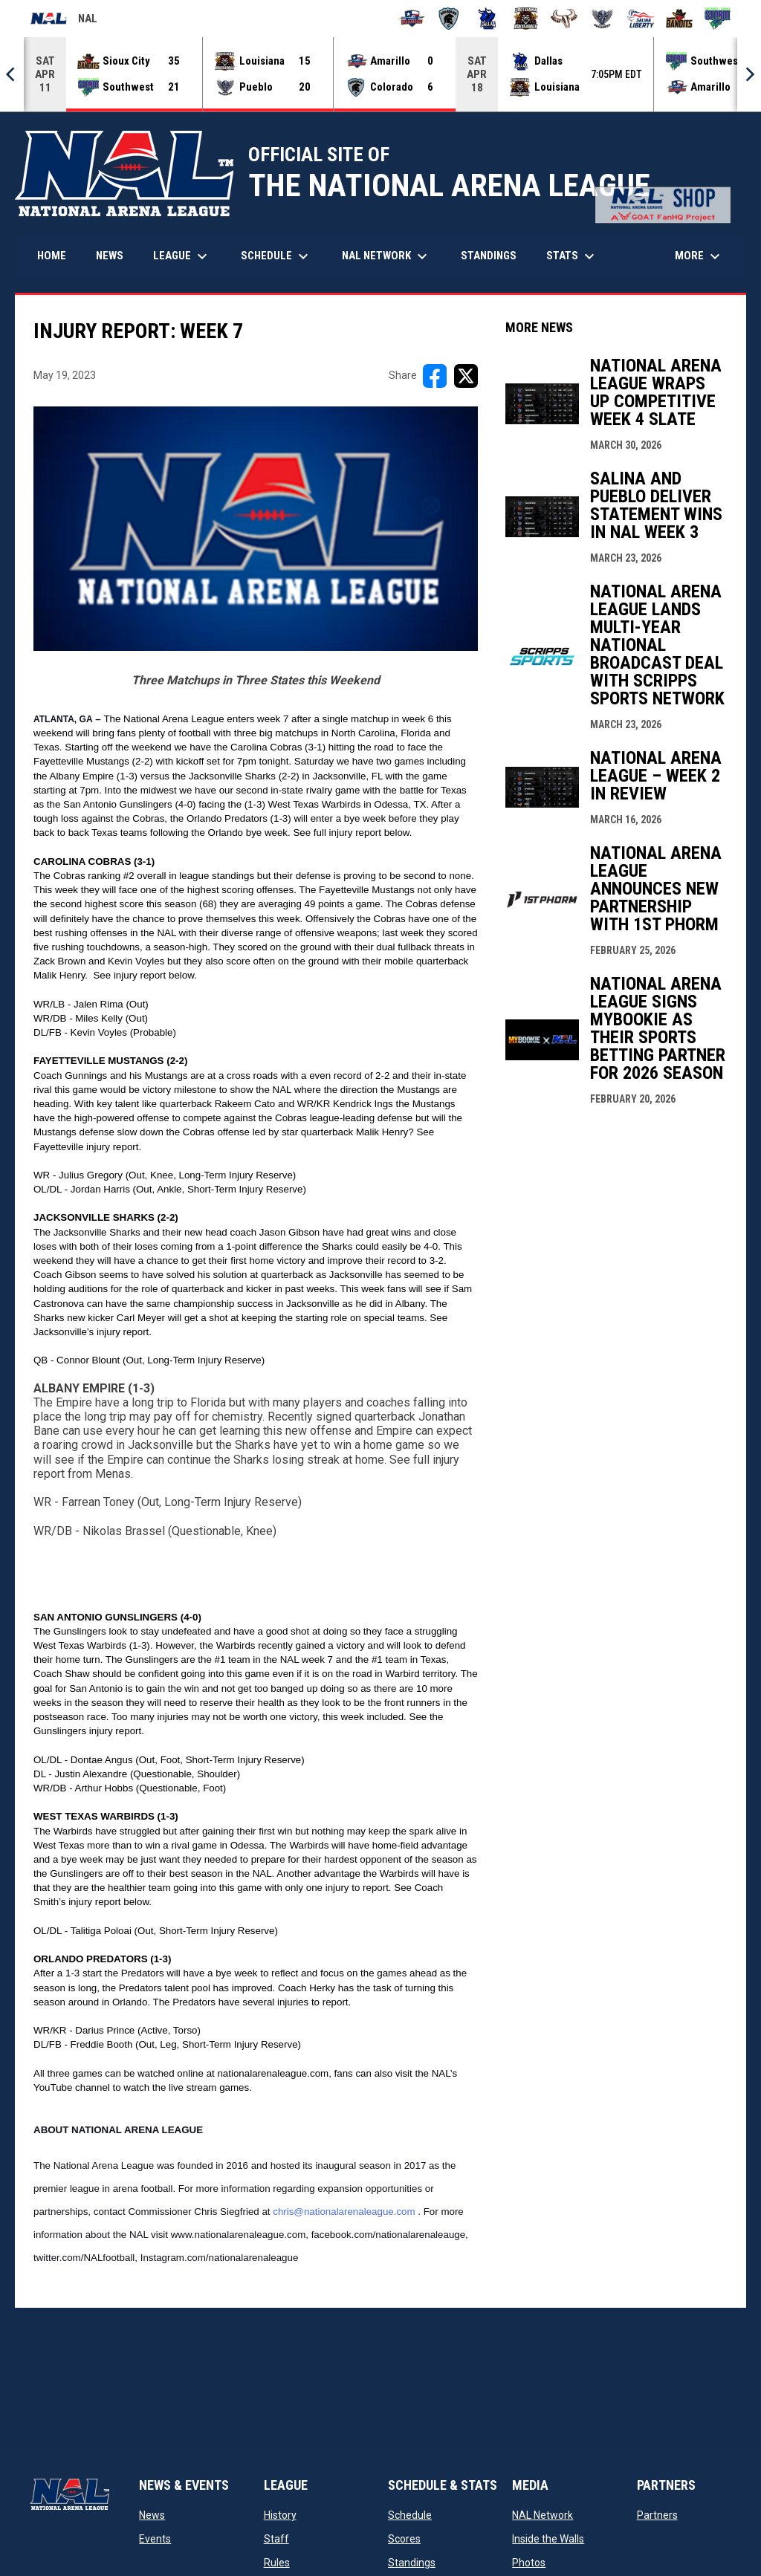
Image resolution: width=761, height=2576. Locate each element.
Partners (657, 2515)
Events (155, 2539)
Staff (276, 2539)
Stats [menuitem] (572, 256)
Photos (528, 2563)
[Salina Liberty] (641, 18)
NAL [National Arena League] (63, 21)
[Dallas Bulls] (487, 18)
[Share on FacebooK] (435, 376)
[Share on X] (466, 376)
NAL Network (542, 2515)
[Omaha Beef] (564, 18)
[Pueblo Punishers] (602, 18)
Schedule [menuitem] (276, 256)
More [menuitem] (699, 256)
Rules (277, 2563)
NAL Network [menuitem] (392, 256)
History (280, 2515)
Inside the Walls (548, 2539)
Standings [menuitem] (488, 255)
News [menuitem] (109, 255)
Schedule (410, 2515)
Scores (404, 2539)
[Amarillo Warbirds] (410, 18)
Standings (411, 2563)
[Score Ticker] (380, 74)
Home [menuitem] (51, 255)
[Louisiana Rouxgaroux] (526, 18)
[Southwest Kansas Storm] (717, 18)
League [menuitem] (182, 256)
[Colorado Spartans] (449, 18)
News (152, 2515)
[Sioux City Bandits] (679, 18)
